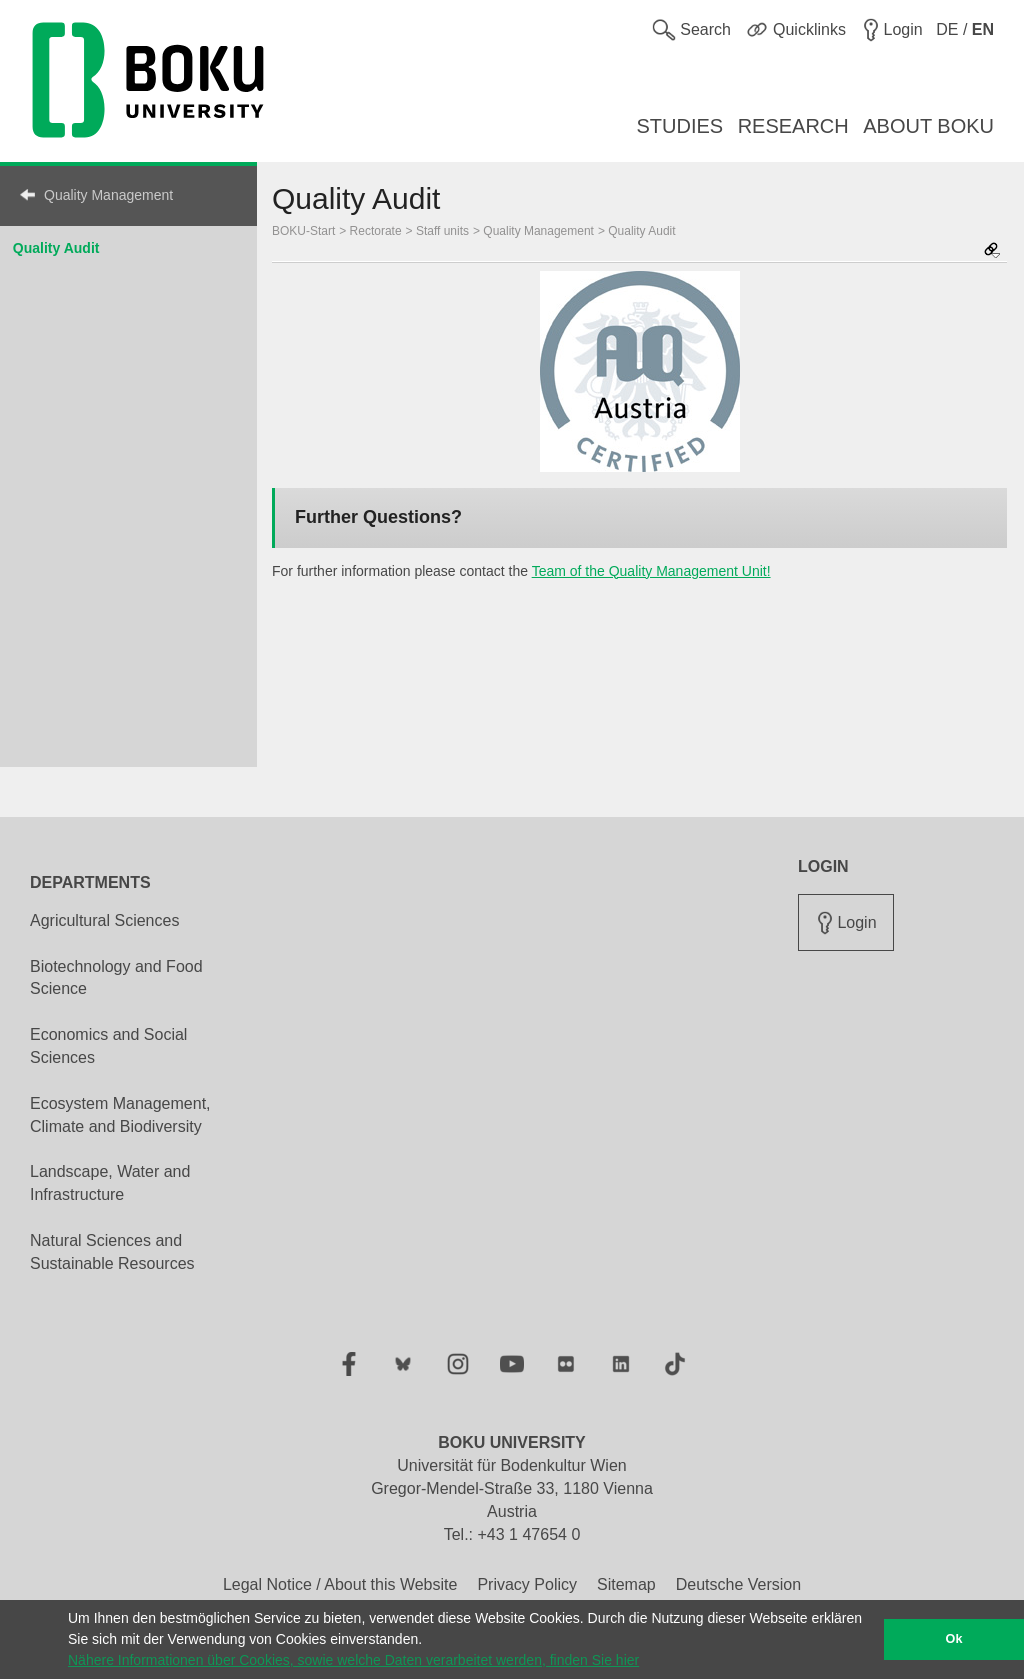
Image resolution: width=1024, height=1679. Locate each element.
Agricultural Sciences (104, 920)
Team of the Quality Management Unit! (651, 571)
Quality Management (108, 195)
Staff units (442, 231)
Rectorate (376, 231)
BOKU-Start (303, 231)
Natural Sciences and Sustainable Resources (112, 1252)
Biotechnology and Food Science (116, 978)
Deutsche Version (738, 1584)
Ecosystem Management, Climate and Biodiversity (120, 1115)
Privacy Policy (527, 1584)
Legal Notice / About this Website (340, 1584)
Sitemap (626, 1584)
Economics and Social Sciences (108, 1046)
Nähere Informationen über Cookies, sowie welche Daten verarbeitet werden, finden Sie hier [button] (353, 1660)
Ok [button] (954, 1639)
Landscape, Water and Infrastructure (110, 1183)
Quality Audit (56, 248)
